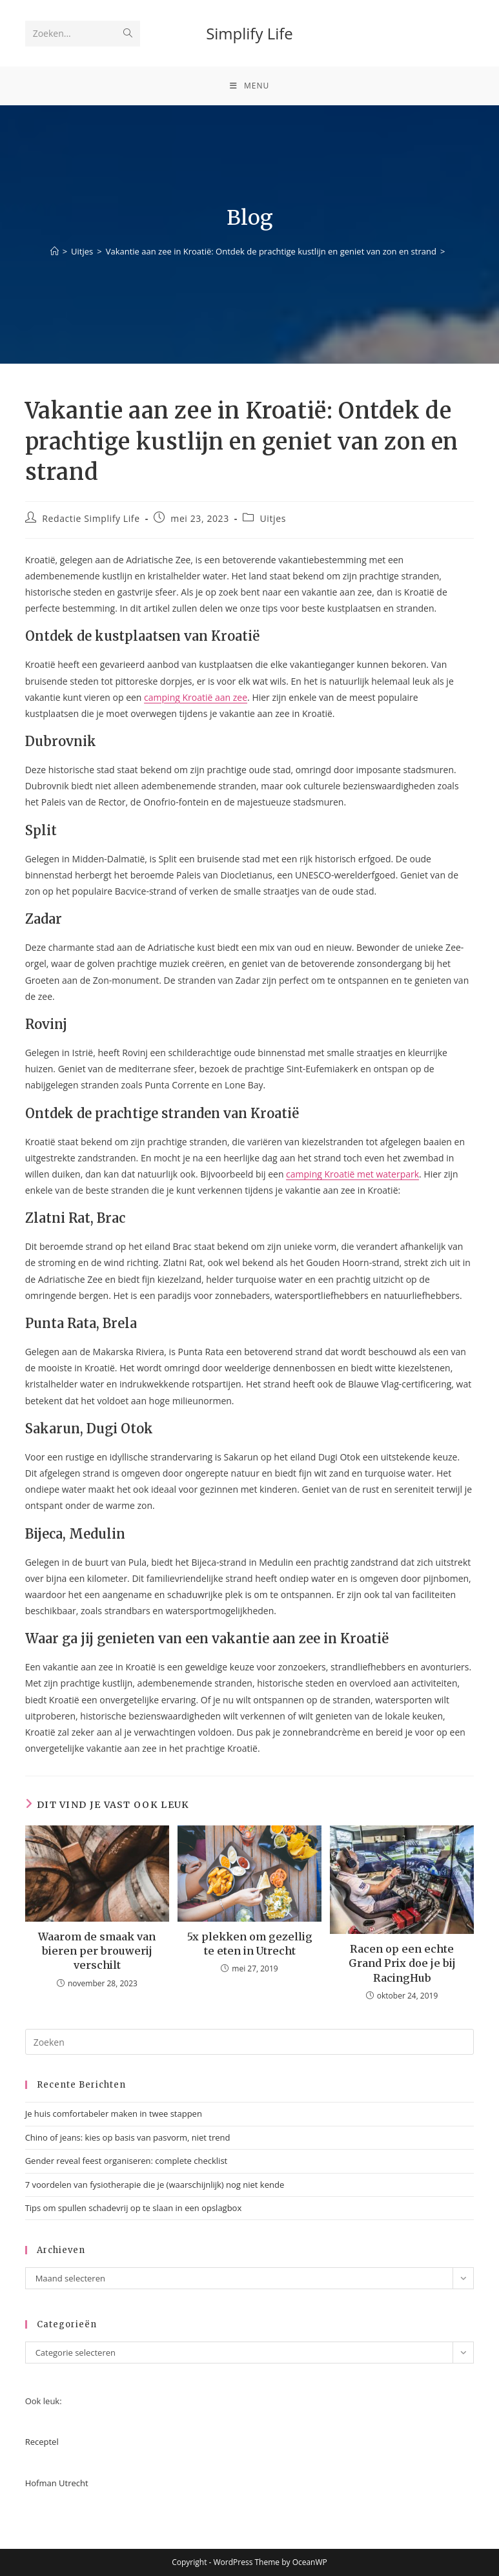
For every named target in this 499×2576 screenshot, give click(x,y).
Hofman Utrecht (56, 2483)
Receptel (42, 2441)
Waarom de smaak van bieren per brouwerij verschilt (97, 1951)
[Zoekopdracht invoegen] (249, 2042)
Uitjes (273, 518)
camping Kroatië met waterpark (352, 1174)
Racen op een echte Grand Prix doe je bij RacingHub (402, 1963)
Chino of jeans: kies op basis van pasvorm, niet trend (127, 2137)
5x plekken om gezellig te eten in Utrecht (249, 1943)
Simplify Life (249, 33)
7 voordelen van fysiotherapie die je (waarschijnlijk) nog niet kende (155, 2184)
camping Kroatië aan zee (195, 697)
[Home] (54, 251)
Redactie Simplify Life (90, 518)
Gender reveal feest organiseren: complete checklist (126, 2160)
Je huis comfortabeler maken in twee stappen (113, 2113)
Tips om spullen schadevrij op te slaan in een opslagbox (133, 2208)
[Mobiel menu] (249, 86)
